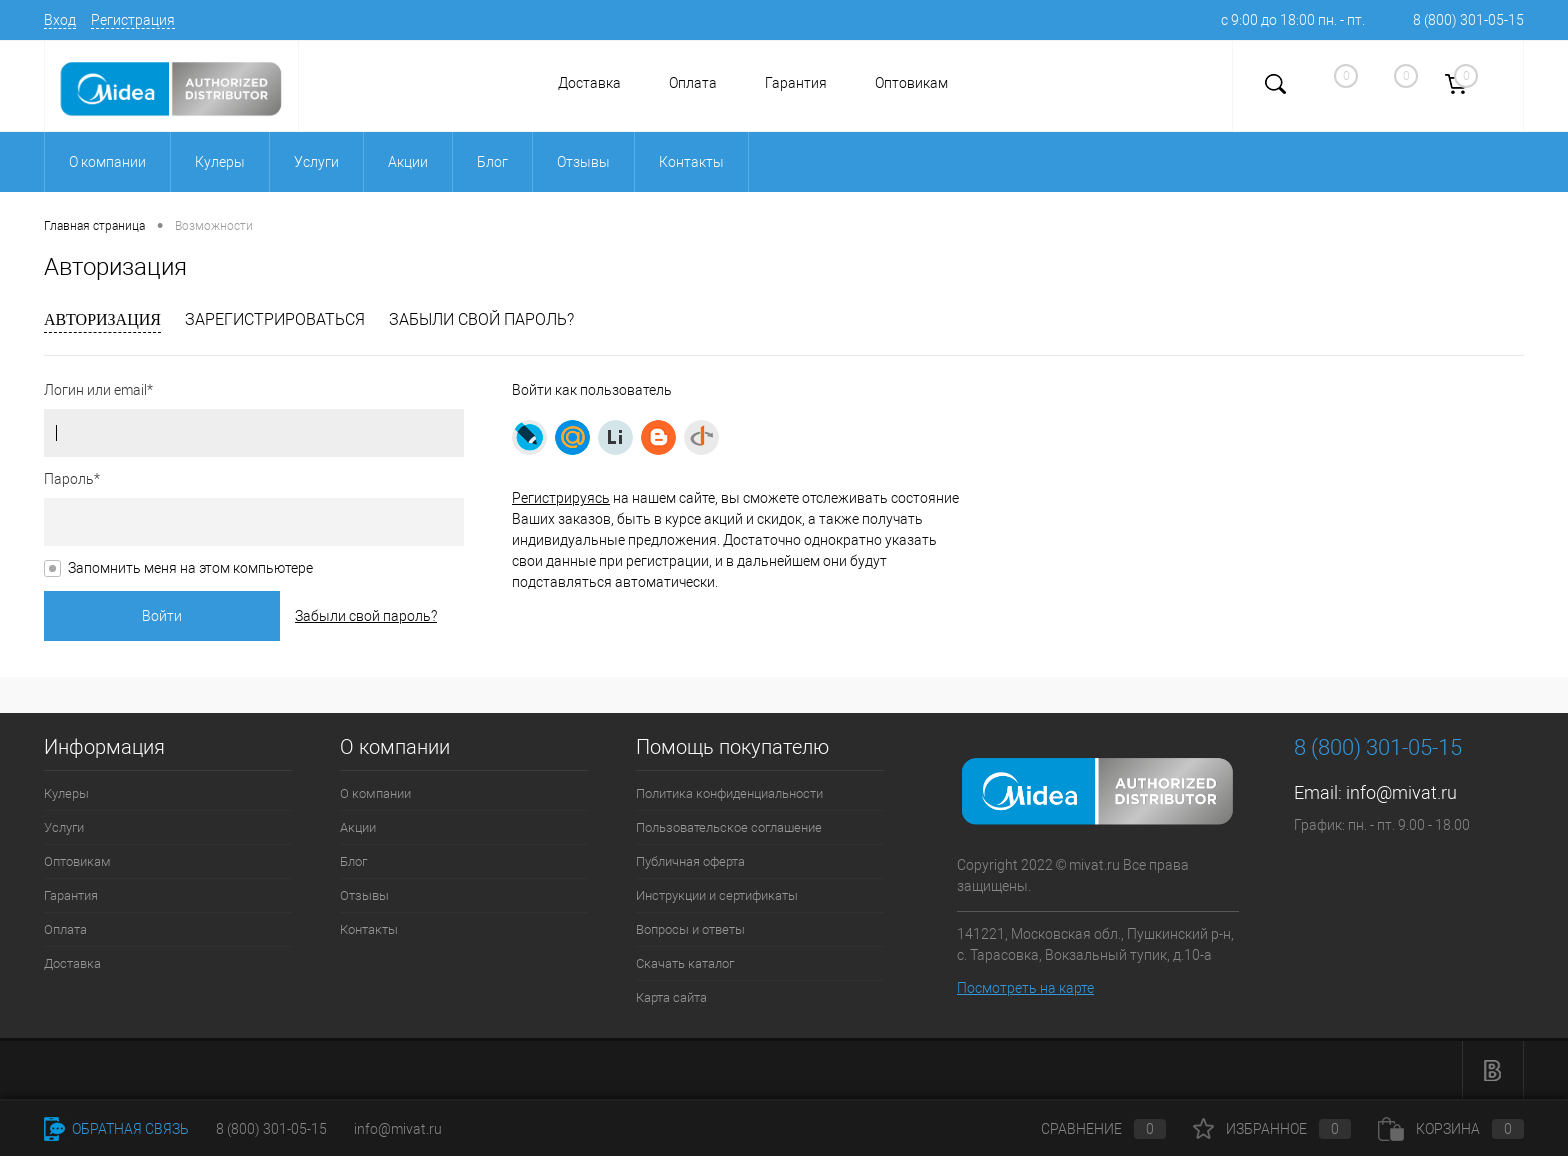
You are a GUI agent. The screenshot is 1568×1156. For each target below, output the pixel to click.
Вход (60, 20)
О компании (375, 793)
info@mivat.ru (1401, 792)
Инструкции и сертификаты (717, 895)
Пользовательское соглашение (729, 827)
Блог (353, 861)
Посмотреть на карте (1025, 988)
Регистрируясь (561, 498)
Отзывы (364, 895)
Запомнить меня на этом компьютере (190, 568)
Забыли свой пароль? (481, 319)
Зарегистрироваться (275, 319)
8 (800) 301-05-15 (1468, 20)
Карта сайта (671, 997)
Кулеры (66, 793)
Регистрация (133, 20)
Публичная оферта (690, 861)
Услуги (64, 827)
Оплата (693, 83)
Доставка (589, 83)
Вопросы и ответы (690, 929)
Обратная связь (116, 1129)
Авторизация (102, 319)
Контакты (369, 929)
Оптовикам (911, 83)
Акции (358, 827)
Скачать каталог (685, 963)
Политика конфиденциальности (729, 793)
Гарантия (796, 83)
